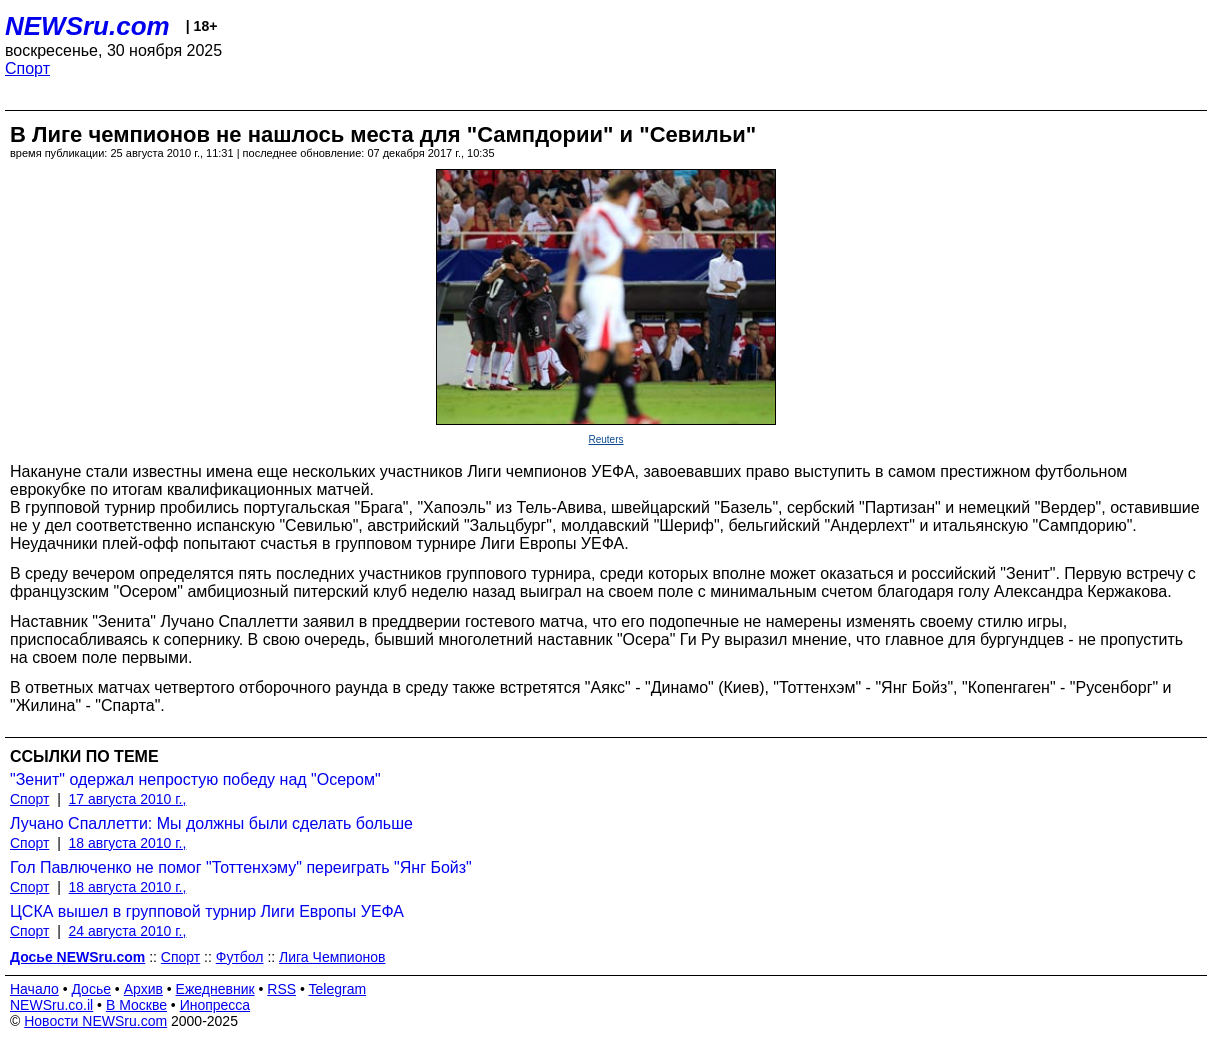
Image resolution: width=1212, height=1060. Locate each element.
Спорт (27, 68)
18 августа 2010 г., (128, 843)
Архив (143, 989)
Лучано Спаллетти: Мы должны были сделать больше (211, 823)
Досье (91, 989)
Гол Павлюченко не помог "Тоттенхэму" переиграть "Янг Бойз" (241, 867)
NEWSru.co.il (51, 1005)
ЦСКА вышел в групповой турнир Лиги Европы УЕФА (207, 911)
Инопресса (215, 1005)
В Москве (136, 1005)
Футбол (240, 957)
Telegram (338, 989)
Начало (34, 989)
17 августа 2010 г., (128, 799)
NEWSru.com (87, 26)
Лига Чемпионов (332, 957)
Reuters (605, 439)
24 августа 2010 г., (128, 931)
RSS (281, 989)
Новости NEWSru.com (95, 1021)
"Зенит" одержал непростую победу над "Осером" (195, 779)
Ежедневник (215, 989)
